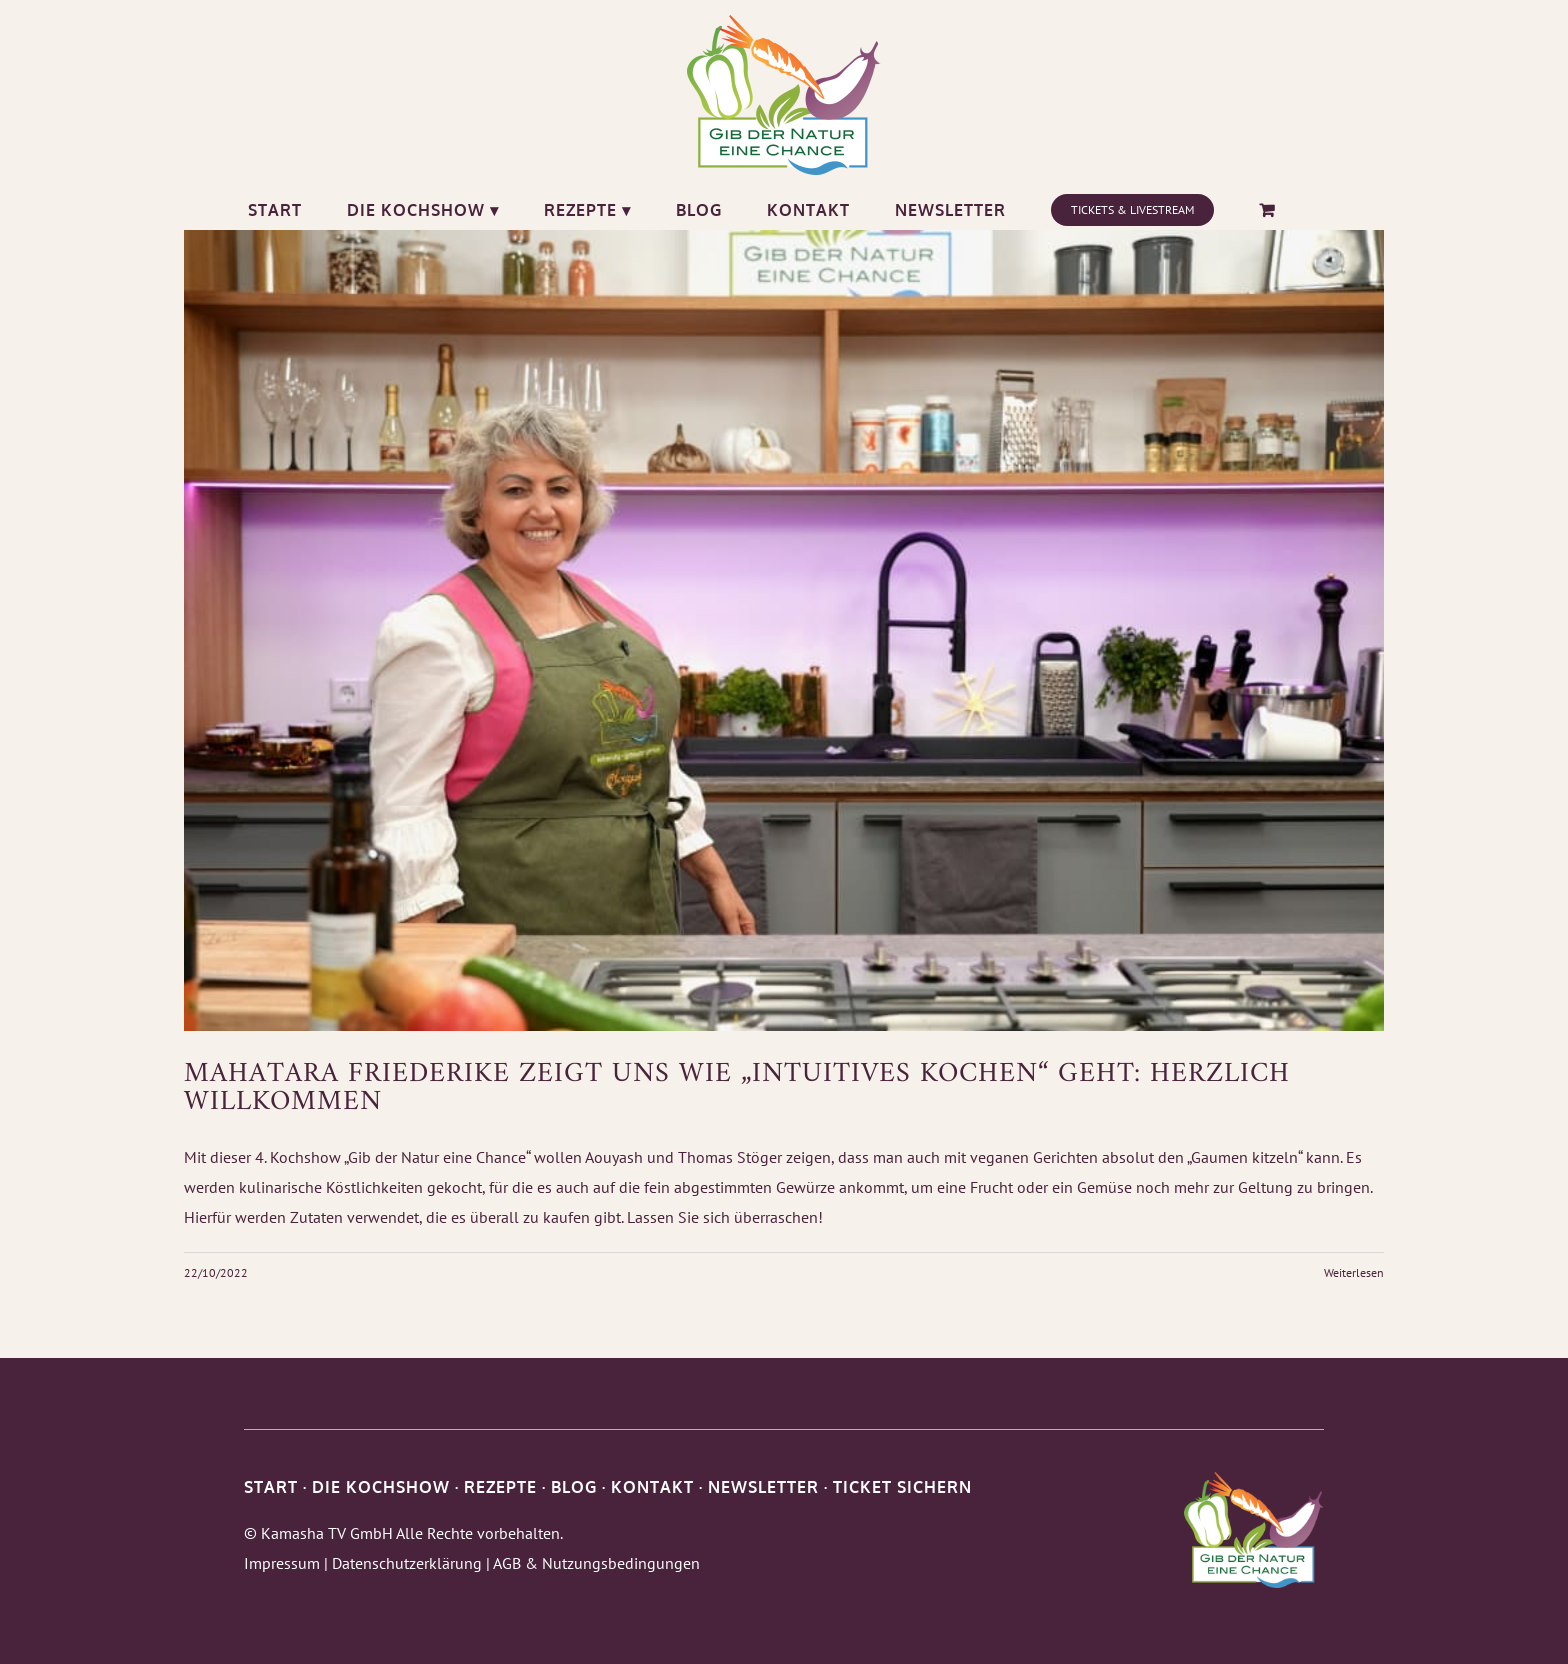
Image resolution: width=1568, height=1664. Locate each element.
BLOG (574, 1487)
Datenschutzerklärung (407, 1563)
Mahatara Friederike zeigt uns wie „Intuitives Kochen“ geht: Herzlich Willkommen (737, 1088)
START (271, 1487)
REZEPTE (500, 1487)
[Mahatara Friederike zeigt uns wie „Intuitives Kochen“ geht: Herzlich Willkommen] (784, 630)
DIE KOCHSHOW (381, 1487)
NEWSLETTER (763, 1487)
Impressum (282, 1563)
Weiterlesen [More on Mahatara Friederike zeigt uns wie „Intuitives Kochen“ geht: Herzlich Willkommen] (1354, 1272)
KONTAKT (652, 1487)
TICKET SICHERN (902, 1487)
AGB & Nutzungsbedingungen (596, 1563)
